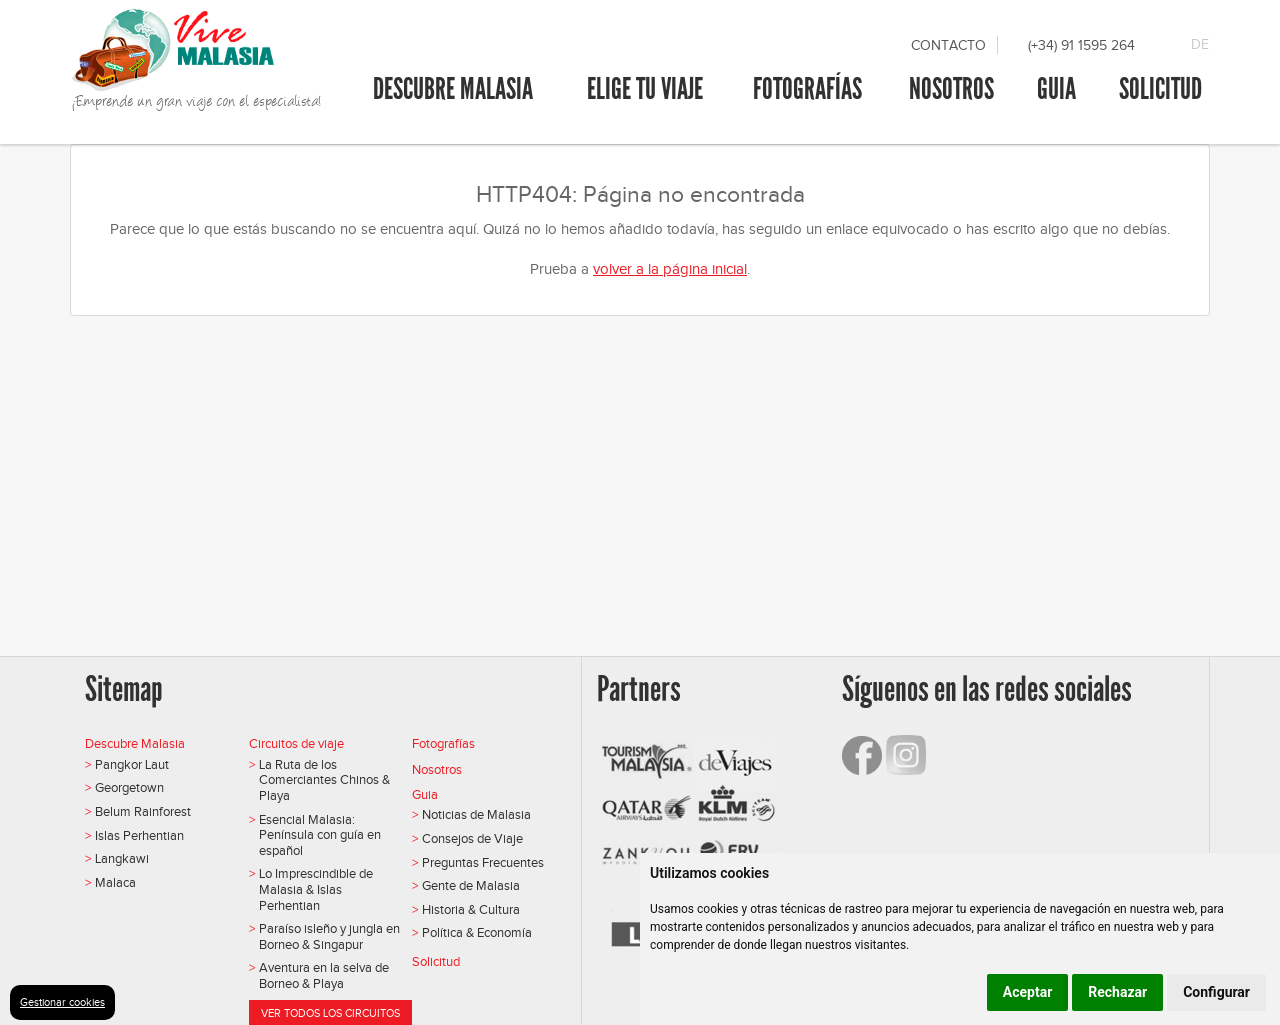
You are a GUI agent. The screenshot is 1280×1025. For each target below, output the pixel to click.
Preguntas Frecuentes (483, 862)
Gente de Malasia (471, 885)
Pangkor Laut (132, 764)
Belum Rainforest (143, 811)
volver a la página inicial (670, 269)
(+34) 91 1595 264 (1081, 45)
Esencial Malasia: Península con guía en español (320, 835)
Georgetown (129, 787)
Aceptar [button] (1028, 992)
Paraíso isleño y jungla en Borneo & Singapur (329, 936)
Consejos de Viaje (472, 838)
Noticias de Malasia (476, 814)
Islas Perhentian (139, 835)
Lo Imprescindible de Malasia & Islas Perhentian (316, 889)
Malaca (115, 882)
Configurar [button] (1216, 992)
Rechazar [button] (1117, 992)
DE (1200, 44)
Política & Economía (477, 932)
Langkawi (122, 858)
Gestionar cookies (62, 1002)
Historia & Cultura (471, 909)
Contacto (948, 45)
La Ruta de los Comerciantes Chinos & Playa (324, 780)
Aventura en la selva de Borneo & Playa (324, 975)
